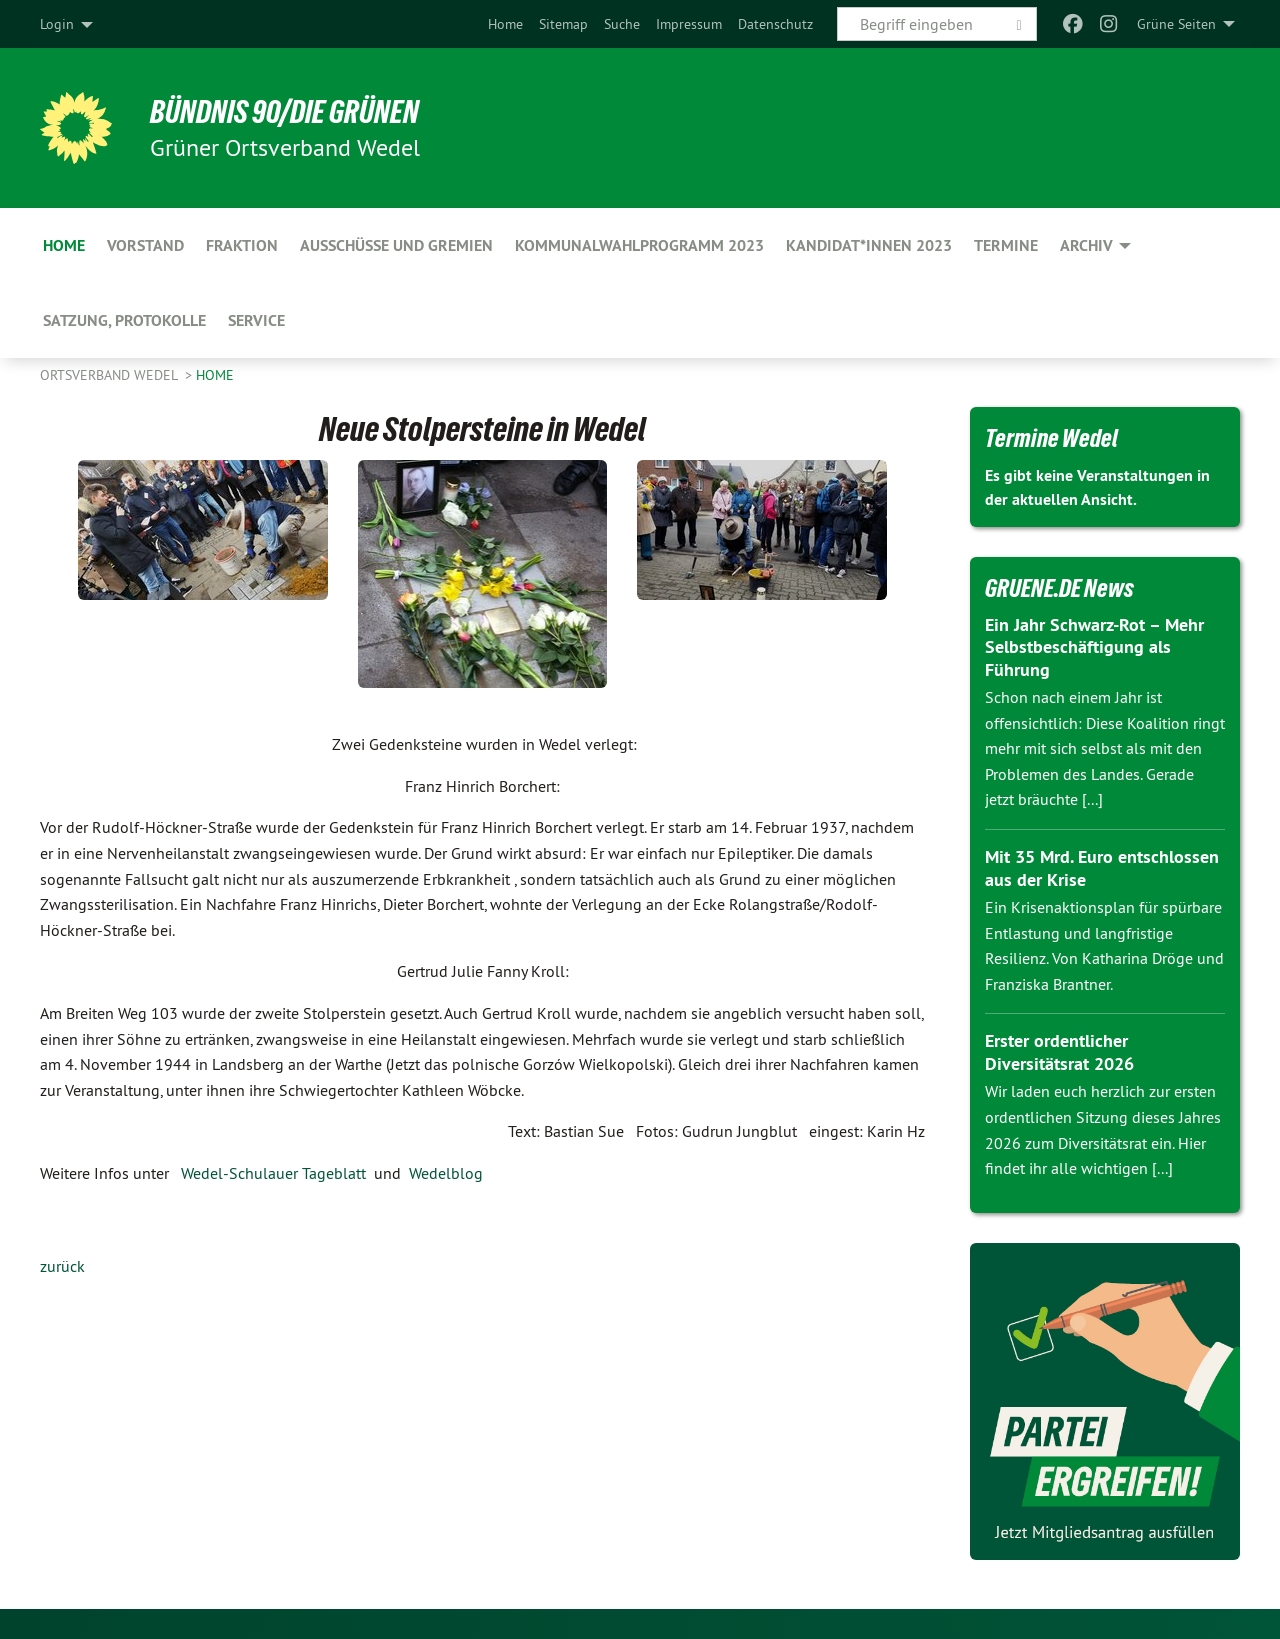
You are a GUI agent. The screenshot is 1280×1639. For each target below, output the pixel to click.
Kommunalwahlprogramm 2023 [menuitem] (639, 245)
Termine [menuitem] (1006, 245)
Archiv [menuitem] (1086, 245)
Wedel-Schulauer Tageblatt (273, 1173)
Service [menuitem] (256, 320)
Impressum (689, 24)
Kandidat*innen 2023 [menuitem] (869, 245)
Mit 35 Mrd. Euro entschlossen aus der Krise (1102, 868)
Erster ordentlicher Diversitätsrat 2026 (1059, 1052)
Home (505, 24)
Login (57, 24)
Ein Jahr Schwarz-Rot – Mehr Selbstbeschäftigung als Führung (1094, 647)
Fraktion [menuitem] (242, 245)
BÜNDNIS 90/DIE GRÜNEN (286, 112)
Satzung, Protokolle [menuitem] (124, 320)
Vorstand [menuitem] (145, 245)
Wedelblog (446, 1173)
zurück (62, 1266)
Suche (622, 24)
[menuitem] (505, 24)
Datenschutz (775, 24)
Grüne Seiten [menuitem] (1176, 24)
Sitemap (563, 24)
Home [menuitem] (64, 245)
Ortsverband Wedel (110, 375)
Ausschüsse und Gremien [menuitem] (396, 245)
